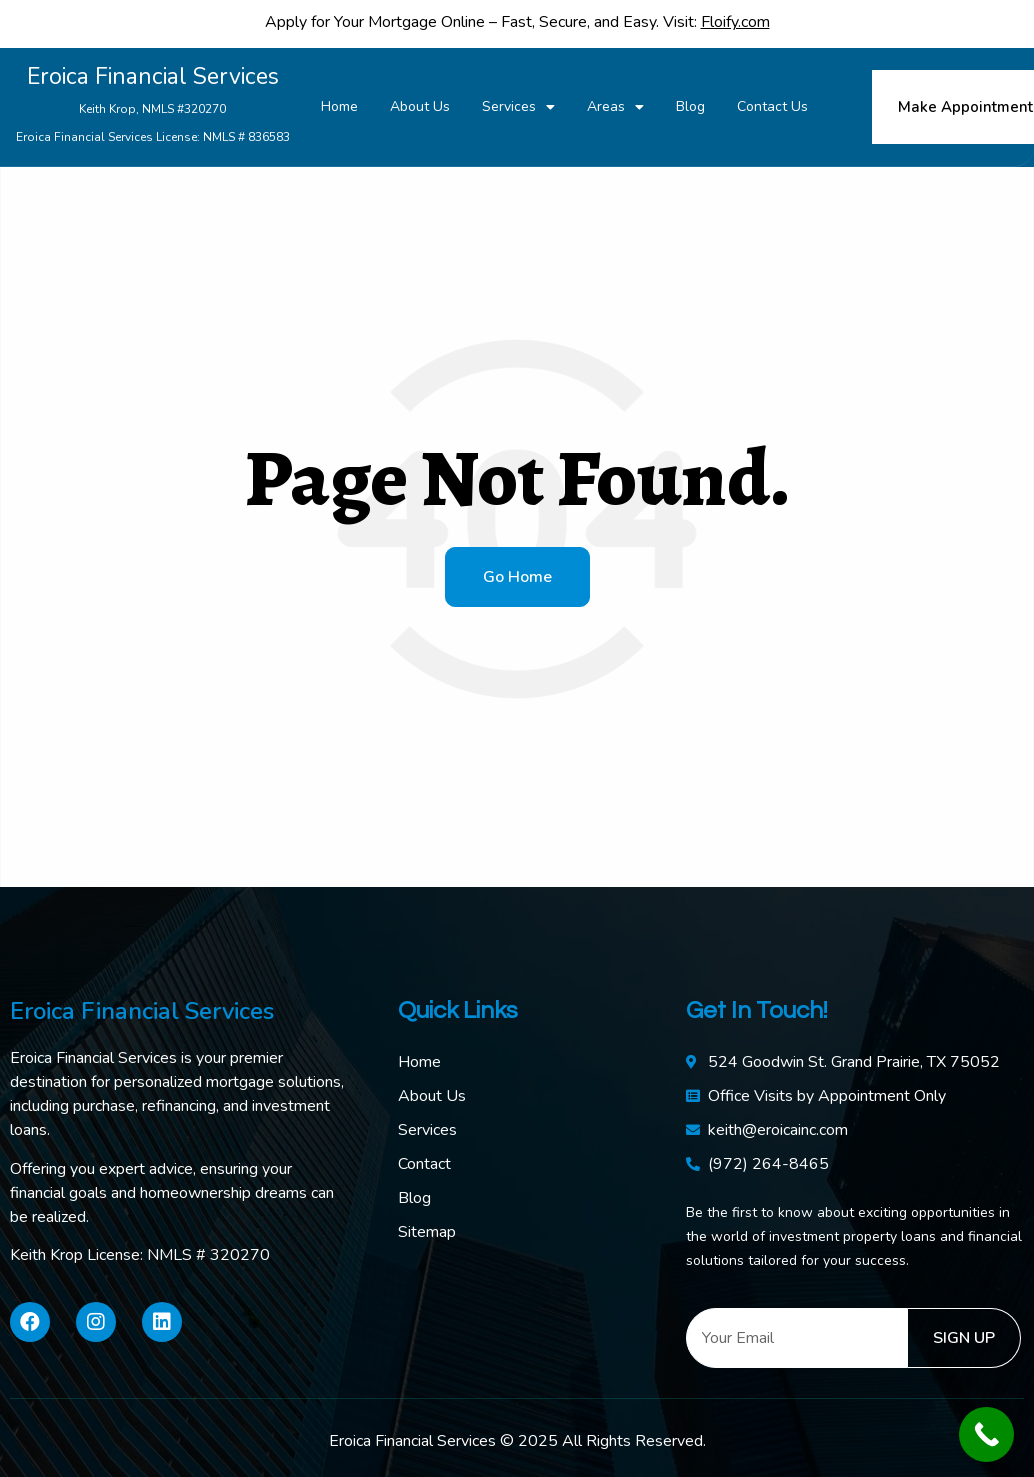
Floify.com (735, 22)
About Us (420, 106)
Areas (615, 107)
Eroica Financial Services (152, 106)
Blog (690, 106)
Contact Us (772, 106)
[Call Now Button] (986, 1434)
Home (339, 106)
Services (518, 107)
